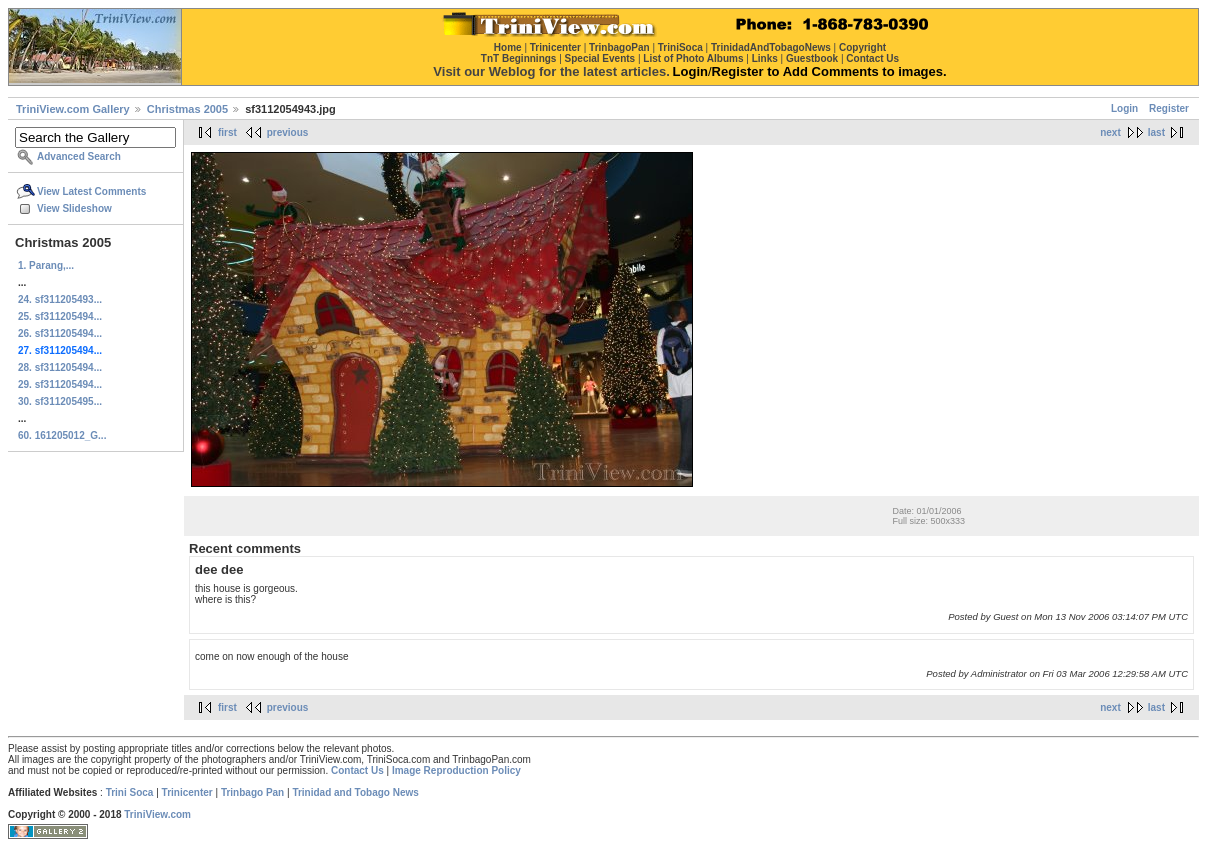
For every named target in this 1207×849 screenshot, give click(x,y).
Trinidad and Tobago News (355, 792)
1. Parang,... (46, 265)
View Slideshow (74, 208)
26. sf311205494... (60, 333)
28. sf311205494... (60, 367)
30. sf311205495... (60, 401)
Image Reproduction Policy (456, 770)
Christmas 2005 (187, 109)
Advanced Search (79, 156)
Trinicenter (187, 792)
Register (1169, 108)
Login (1124, 108)
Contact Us (357, 770)
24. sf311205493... (60, 299)
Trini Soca (130, 792)
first (227, 132)
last (1156, 132)
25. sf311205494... (60, 316)
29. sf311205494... (60, 384)
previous (288, 132)
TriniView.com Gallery (73, 109)
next (1110, 132)
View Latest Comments (91, 191)
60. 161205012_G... (62, 435)
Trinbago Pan (252, 792)
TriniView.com (157, 814)
